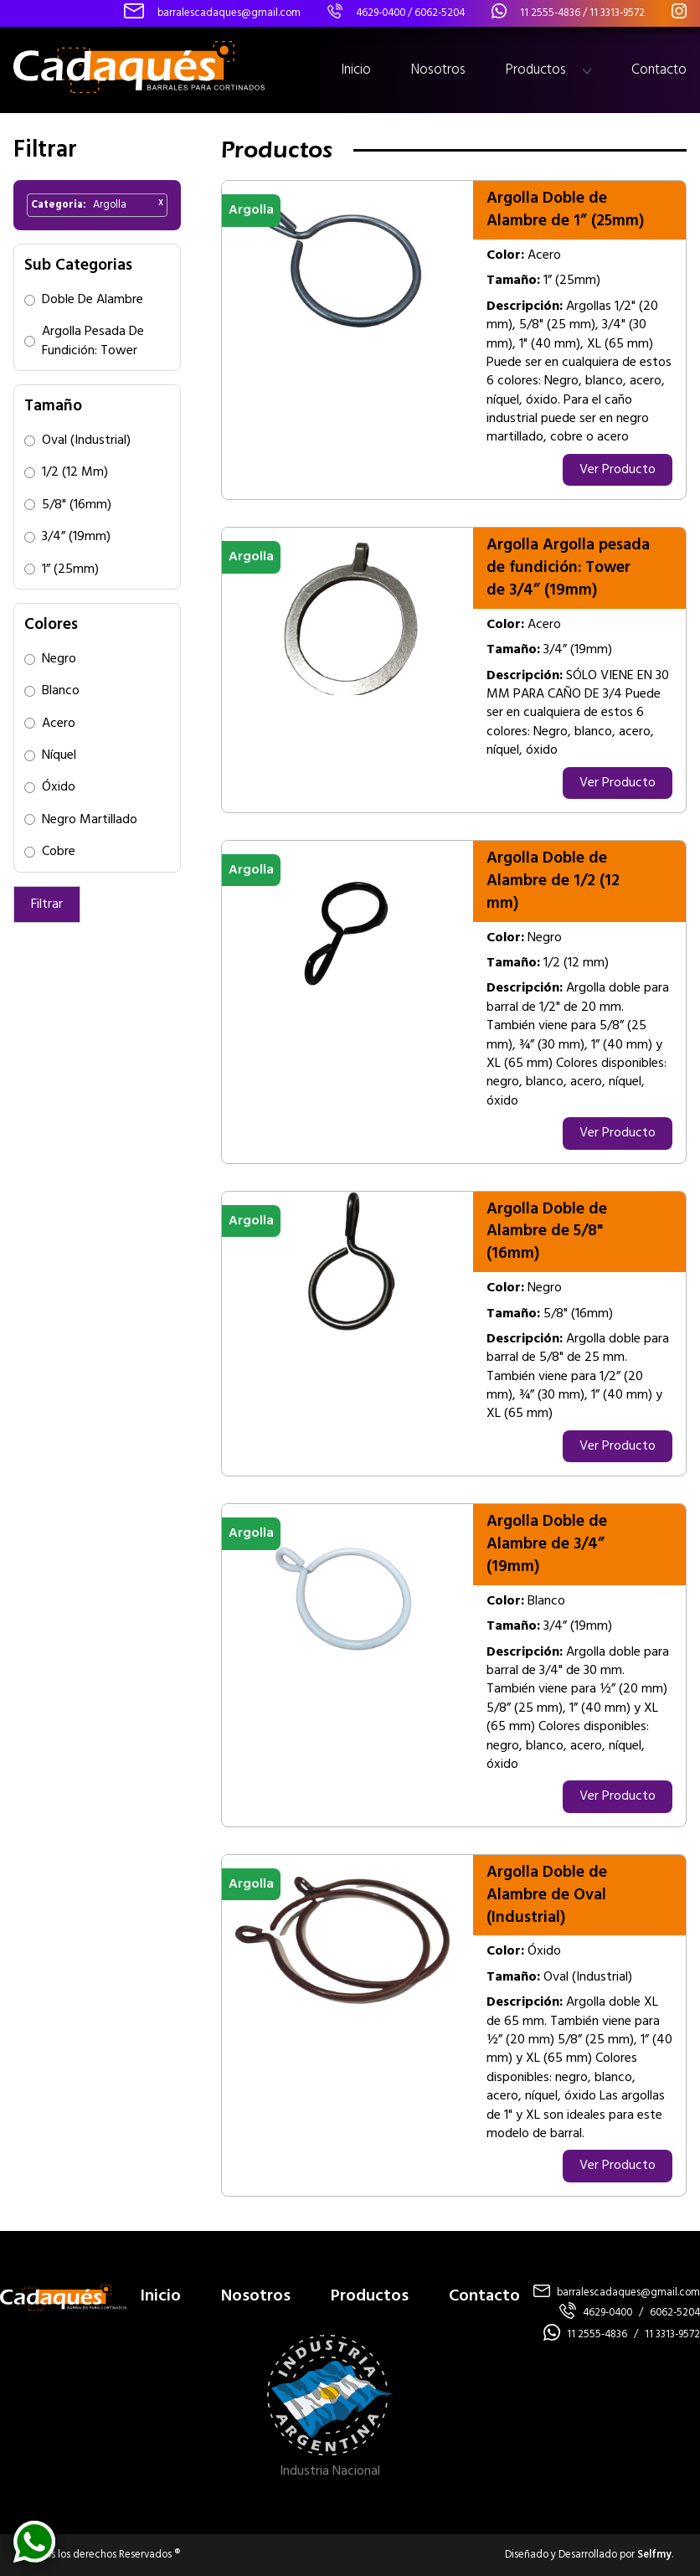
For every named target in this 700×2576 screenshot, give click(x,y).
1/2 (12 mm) (75, 472)
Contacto (659, 70)
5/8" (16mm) (76, 505)
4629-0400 (380, 13)
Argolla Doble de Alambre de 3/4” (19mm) (546, 1544)
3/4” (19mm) (76, 537)
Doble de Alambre (92, 300)
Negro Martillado (89, 820)
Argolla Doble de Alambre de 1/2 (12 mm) (553, 881)
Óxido (58, 787)
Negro (59, 659)
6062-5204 (439, 13)
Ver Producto (617, 470)
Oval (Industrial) (86, 440)
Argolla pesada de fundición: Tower (93, 341)
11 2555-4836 (550, 13)
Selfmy (654, 2554)
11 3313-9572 (617, 13)
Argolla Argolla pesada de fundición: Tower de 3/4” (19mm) (568, 568)
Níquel (59, 755)
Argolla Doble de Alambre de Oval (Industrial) (546, 1895)
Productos (536, 70)
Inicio (356, 70)
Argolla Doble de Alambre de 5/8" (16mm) (546, 1232)
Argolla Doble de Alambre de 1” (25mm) (565, 210)
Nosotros (438, 70)
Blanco (61, 691)
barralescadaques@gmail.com (628, 2292)
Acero (58, 723)
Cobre (58, 851)
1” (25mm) (70, 569)
